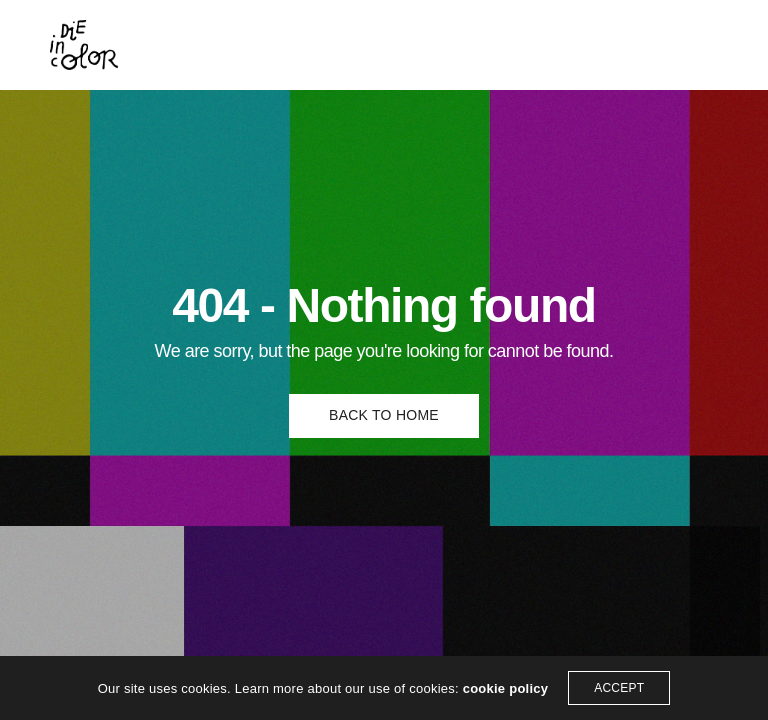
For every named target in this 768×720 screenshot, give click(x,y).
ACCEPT (619, 688)
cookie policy (506, 688)
